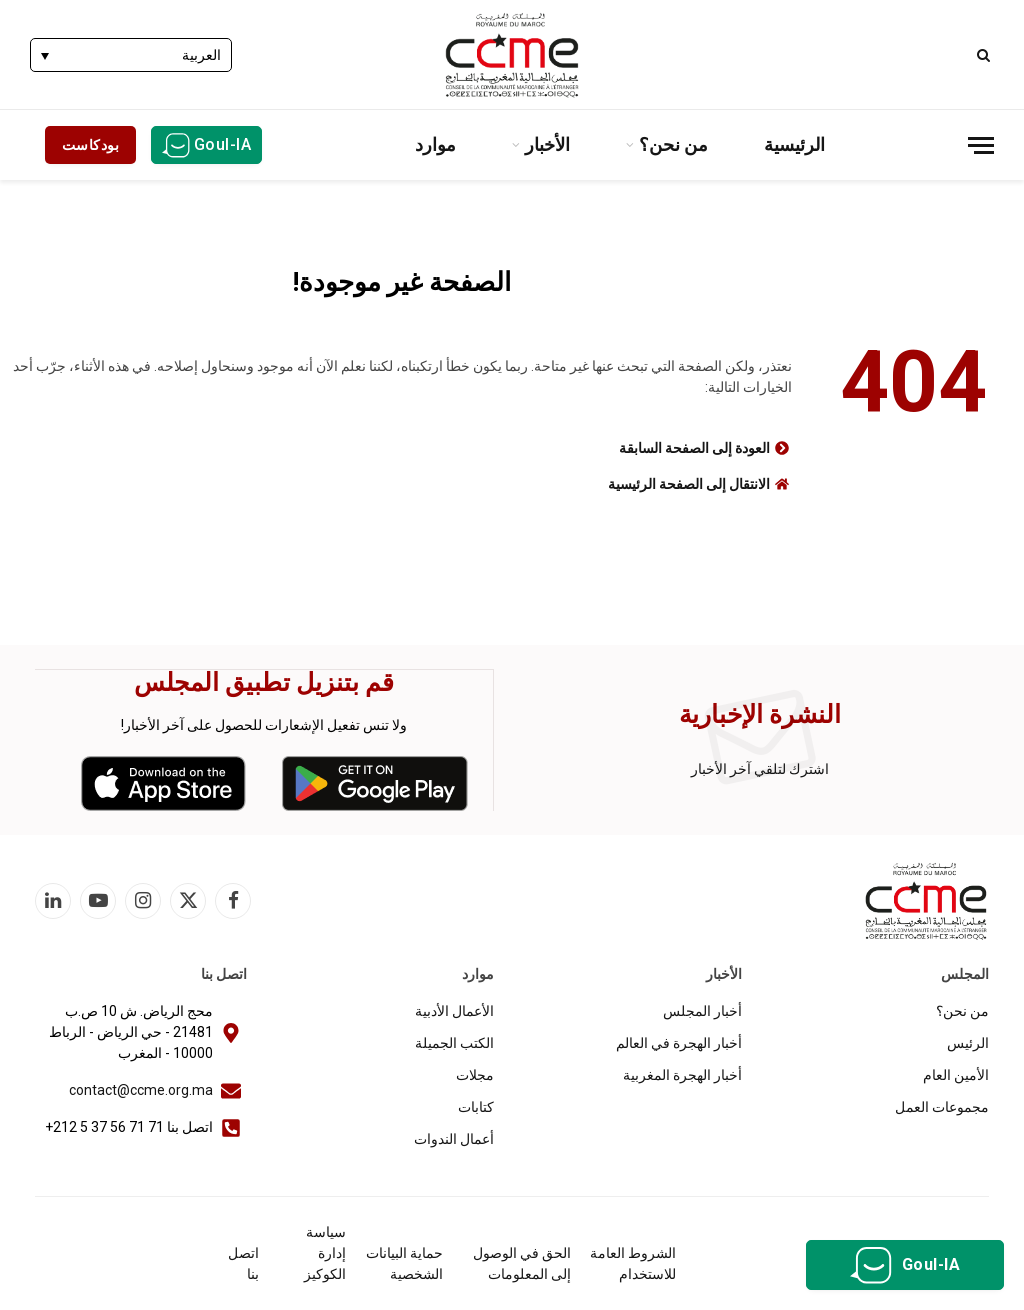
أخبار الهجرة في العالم (679, 1042)
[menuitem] (131, 54)
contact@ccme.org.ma (141, 1089)
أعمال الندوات (454, 1138)
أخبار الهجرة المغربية (682, 1074)
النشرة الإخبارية (760, 713)
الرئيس (968, 1042)
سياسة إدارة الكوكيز (325, 1252)
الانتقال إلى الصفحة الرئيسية (689, 484)
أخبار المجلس (702, 1010)
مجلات (475, 1074)
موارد (435, 144)
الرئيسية (794, 144)
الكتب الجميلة (454, 1042)
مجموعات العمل (942, 1106)
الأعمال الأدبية (454, 1010)
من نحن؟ (673, 144)
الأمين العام (956, 1074)
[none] (131, 54)
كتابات (476, 1106)
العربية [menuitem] (201, 56)
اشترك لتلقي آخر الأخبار (760, 768)
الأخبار (547, 144)
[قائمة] (981, 145)
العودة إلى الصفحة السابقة (694, 448)
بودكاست (90, 145)
